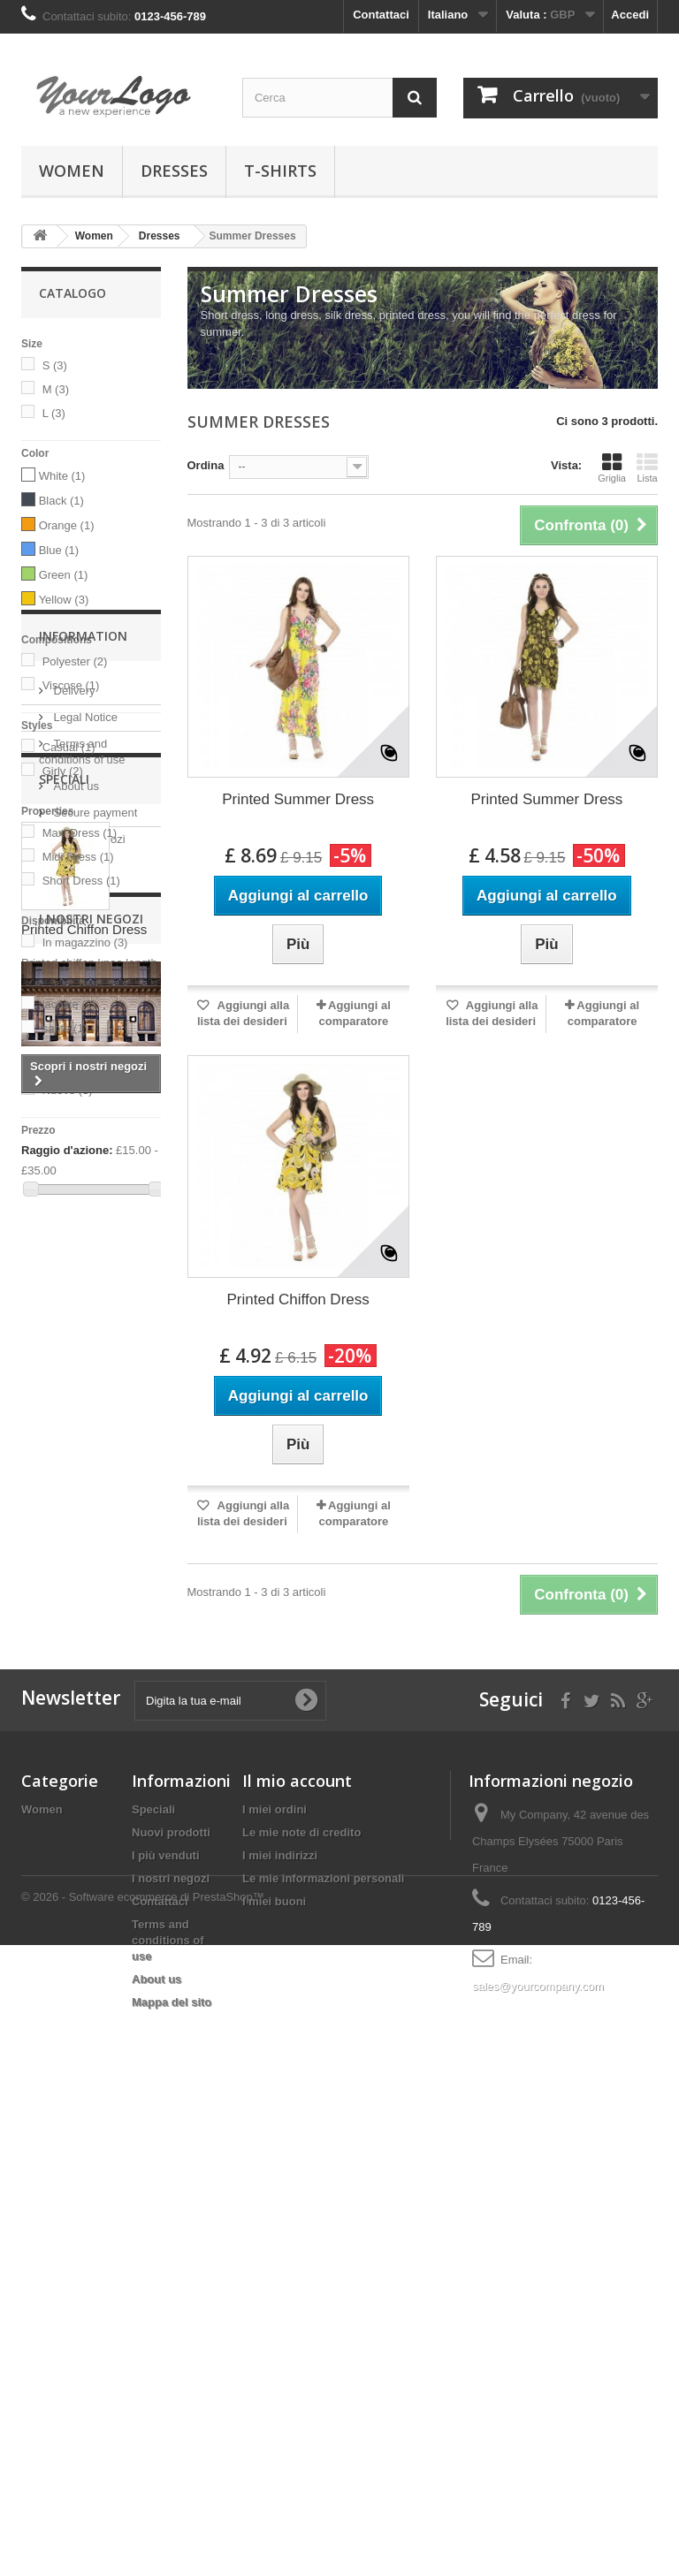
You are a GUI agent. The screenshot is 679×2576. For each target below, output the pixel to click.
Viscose (71, 685)
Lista (647, 467)
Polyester (75, 661)
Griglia (612, 467)
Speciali (64, 1519)
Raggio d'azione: (66, 1150)
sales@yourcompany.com (538, 2448)
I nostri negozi (88, 1453)
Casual (68, 747)
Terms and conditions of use (168, 2402)
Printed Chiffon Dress (84, 1669)
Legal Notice (84, 1331)
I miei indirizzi (279, 2317)
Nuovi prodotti (171, 2294)
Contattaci (381, 14)
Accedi (630, 14)
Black (61, 500)
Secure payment (93, 1426)
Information (83, 1257)
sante (65, 1028)
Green (63, 574)
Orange (67, 525)
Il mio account (297, 2242)
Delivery (72, 1304)
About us (74, 1400)
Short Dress (81, 880)
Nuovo (67, 1090)
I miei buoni (274, 2363)
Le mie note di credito (301, 2294)
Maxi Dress (80, 833)
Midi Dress (78, 856)
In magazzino (85, 942)
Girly (62, 771)
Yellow (64, 599)
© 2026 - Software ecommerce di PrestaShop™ (142, 2527)
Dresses (174, 170)
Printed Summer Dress (298, 799)
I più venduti (166, 2317)
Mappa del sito (171, 2464)
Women (71, 170)
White (62, 476)
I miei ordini (274, 2271)
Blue (59, 550)
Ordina (206, 465)
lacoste (69, 1004)
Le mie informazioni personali (323, 2340)
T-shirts (280, 170)
